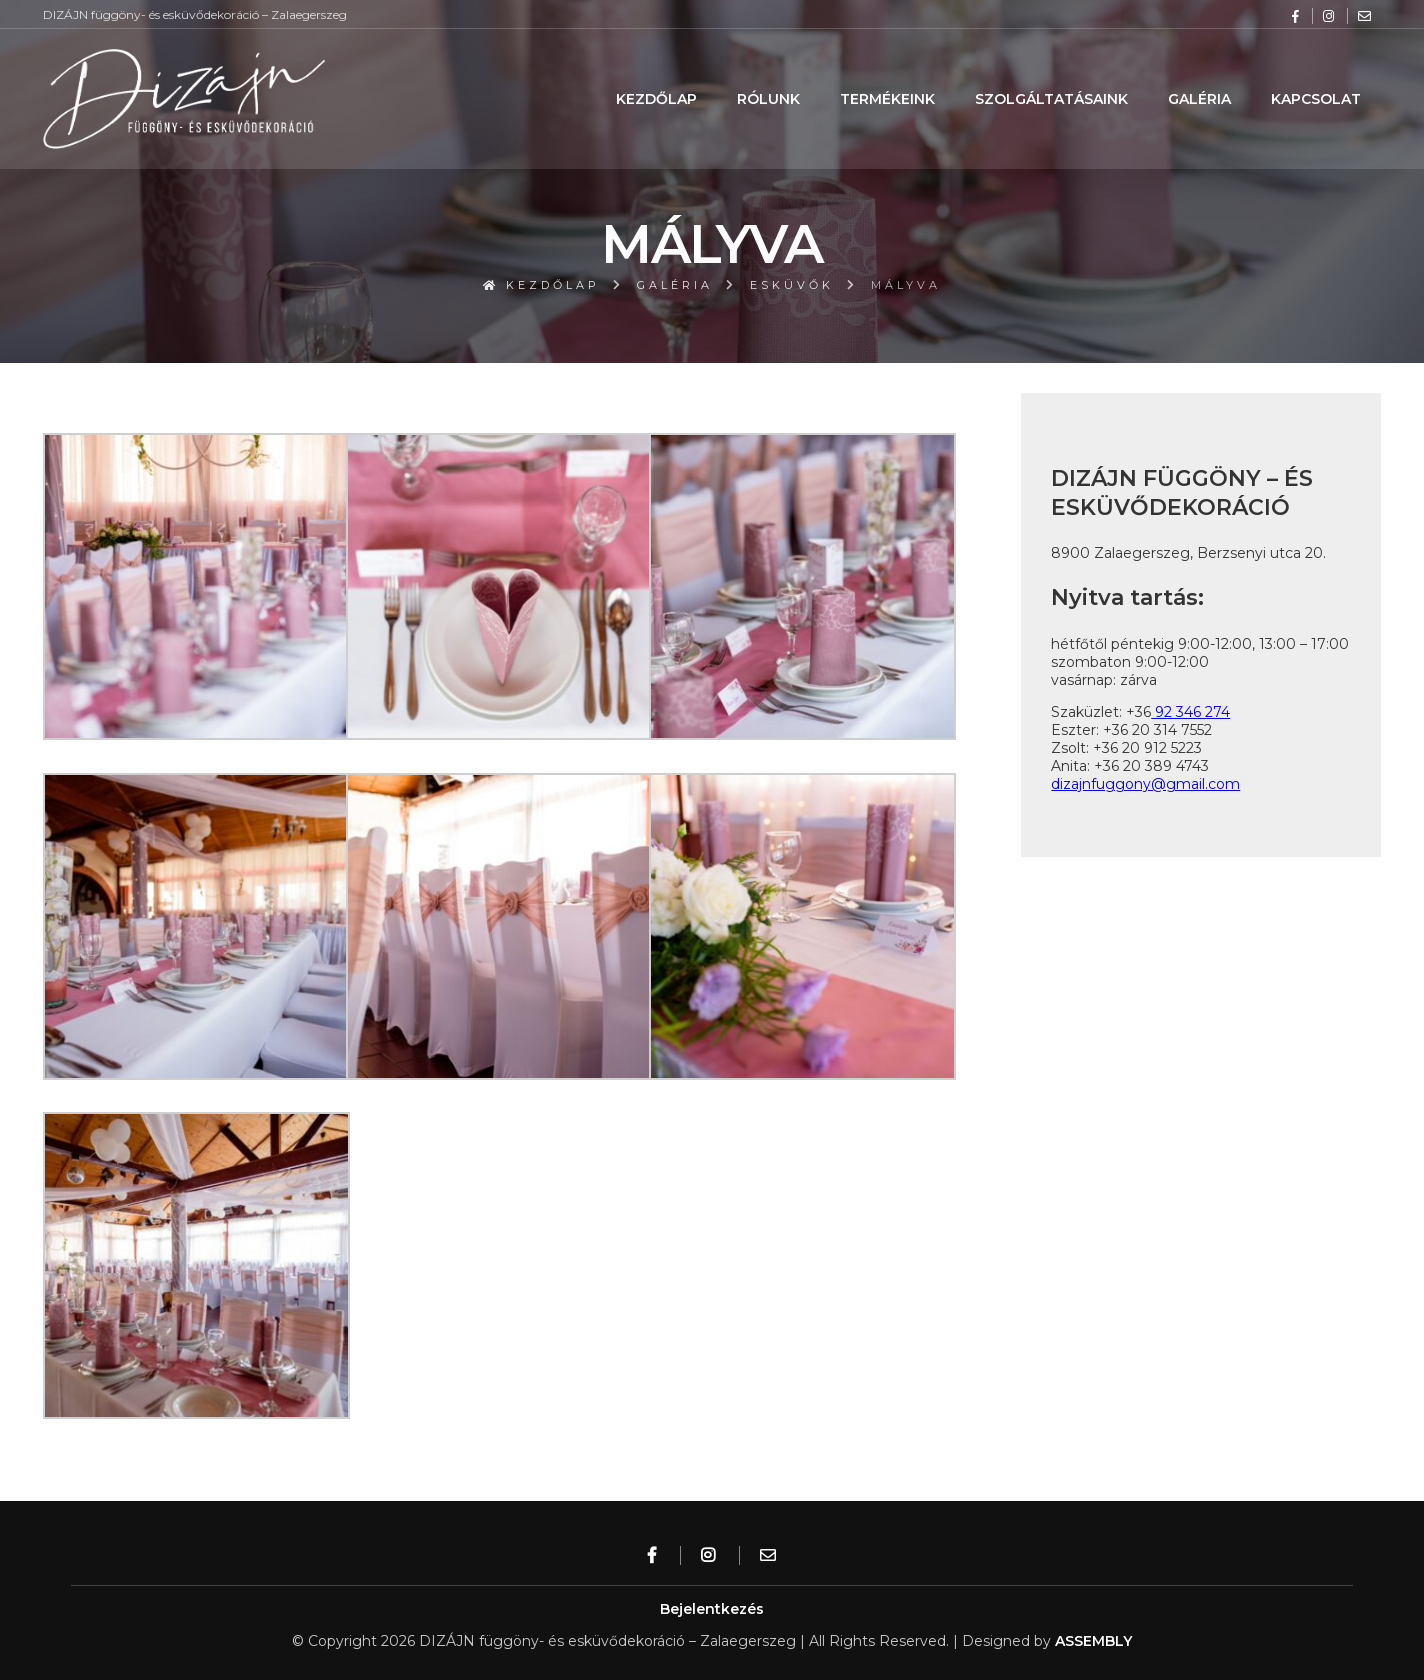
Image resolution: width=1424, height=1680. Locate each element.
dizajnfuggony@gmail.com (1145, 784)
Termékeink (887, 99)
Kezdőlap (656, 99)
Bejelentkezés (712, 1609)
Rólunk (768, 99)
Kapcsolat (1316, 99)
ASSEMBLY (1093, 1641)
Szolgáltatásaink (1051, 99)
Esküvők (792, 285)
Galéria (1199, 99)
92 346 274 (1190, 712)
